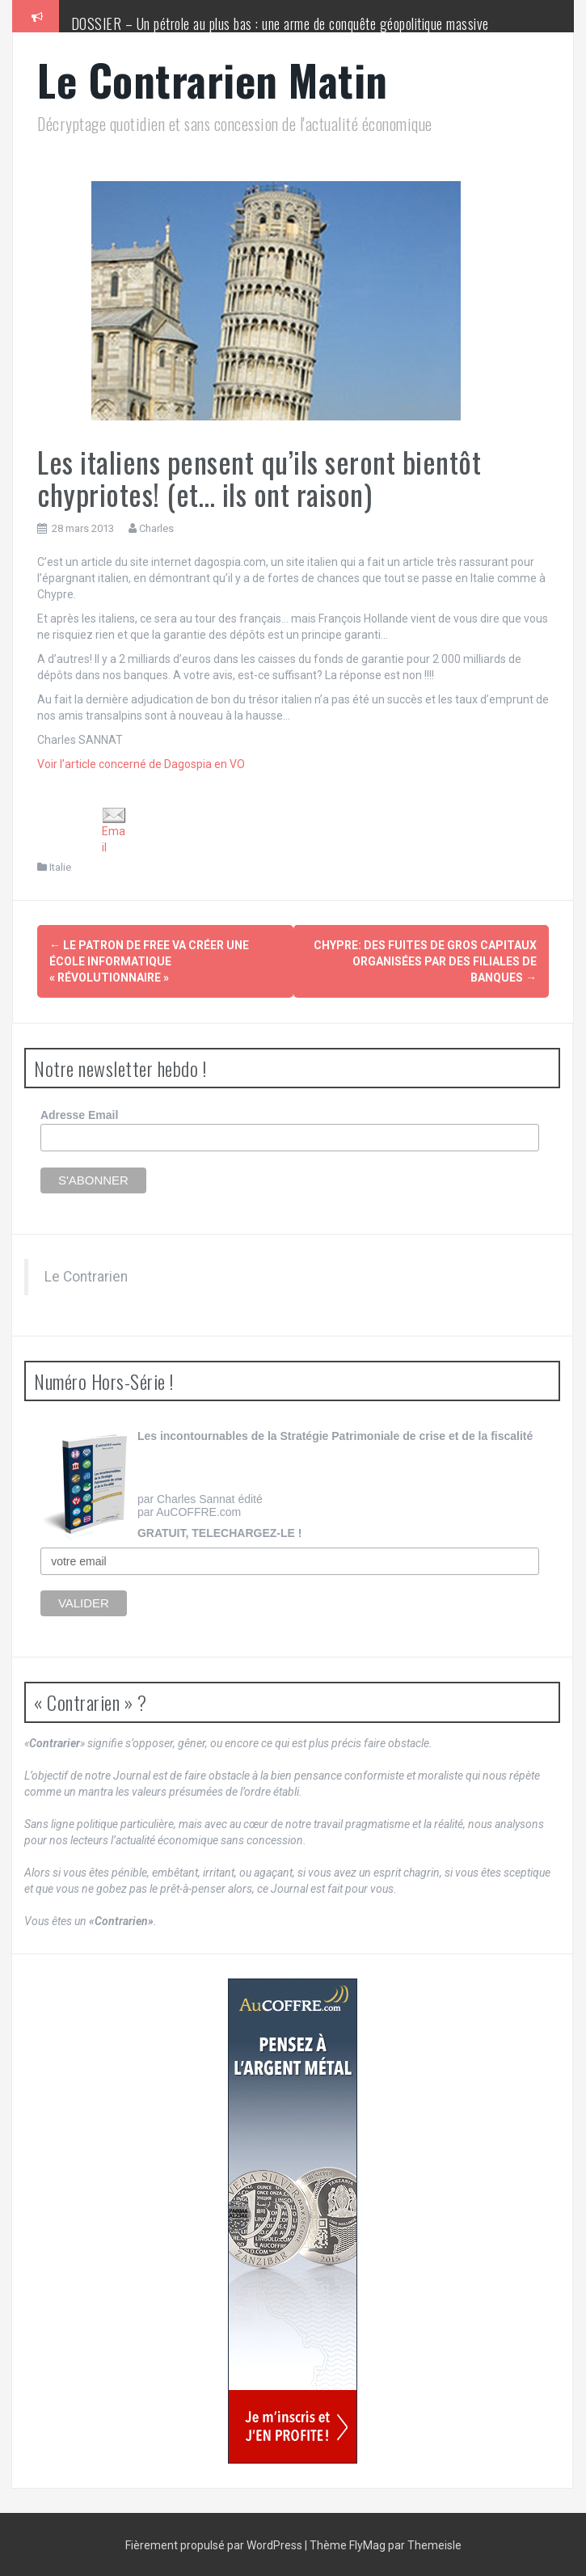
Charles (156, 528)
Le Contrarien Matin (212, 80)
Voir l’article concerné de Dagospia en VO (141, 764)
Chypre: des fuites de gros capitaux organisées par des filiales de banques (425, 961)
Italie (60, 867)
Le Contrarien (86, 1275)
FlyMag (367, 2543)
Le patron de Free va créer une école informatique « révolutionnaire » (149, 961)
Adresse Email (79, 1114)
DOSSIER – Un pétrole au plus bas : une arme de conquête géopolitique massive (280, 23)
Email (114, 831)
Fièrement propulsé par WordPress (215, 2543)
